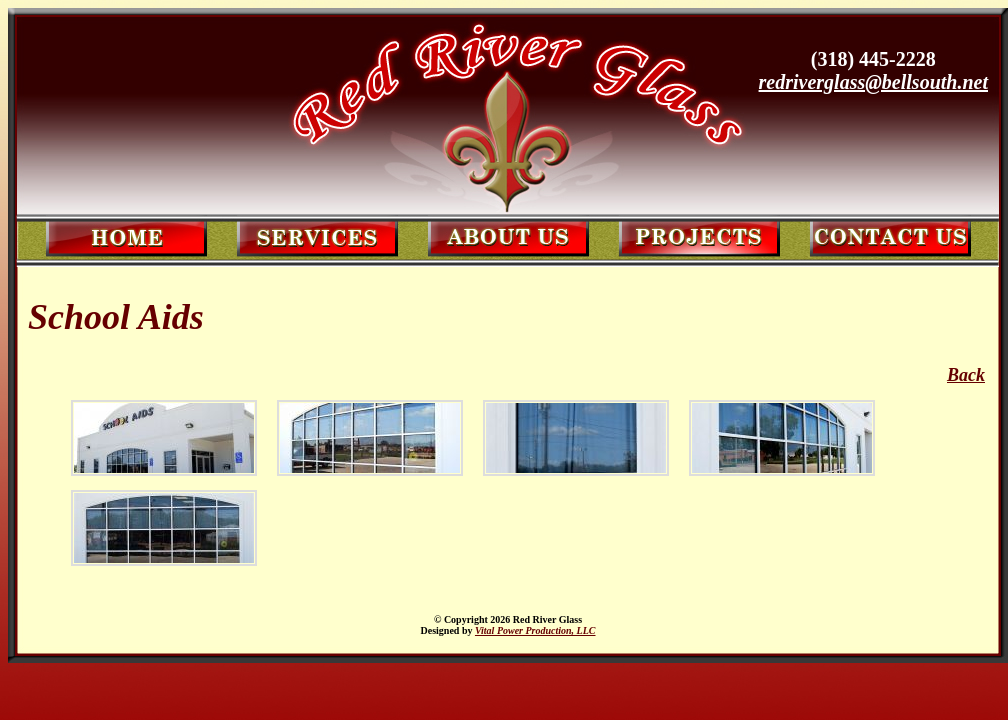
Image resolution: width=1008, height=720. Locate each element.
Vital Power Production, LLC (535, 630)
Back (966, 375)
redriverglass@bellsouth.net (873, 82)
